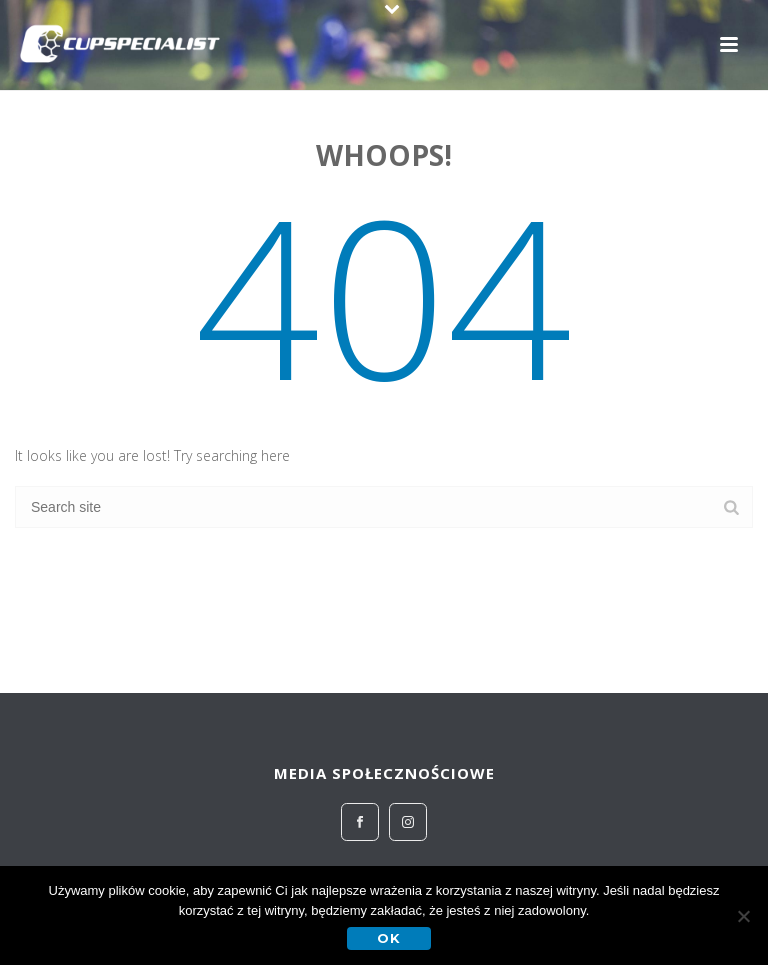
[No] (743, 916)
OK (389, 938)
